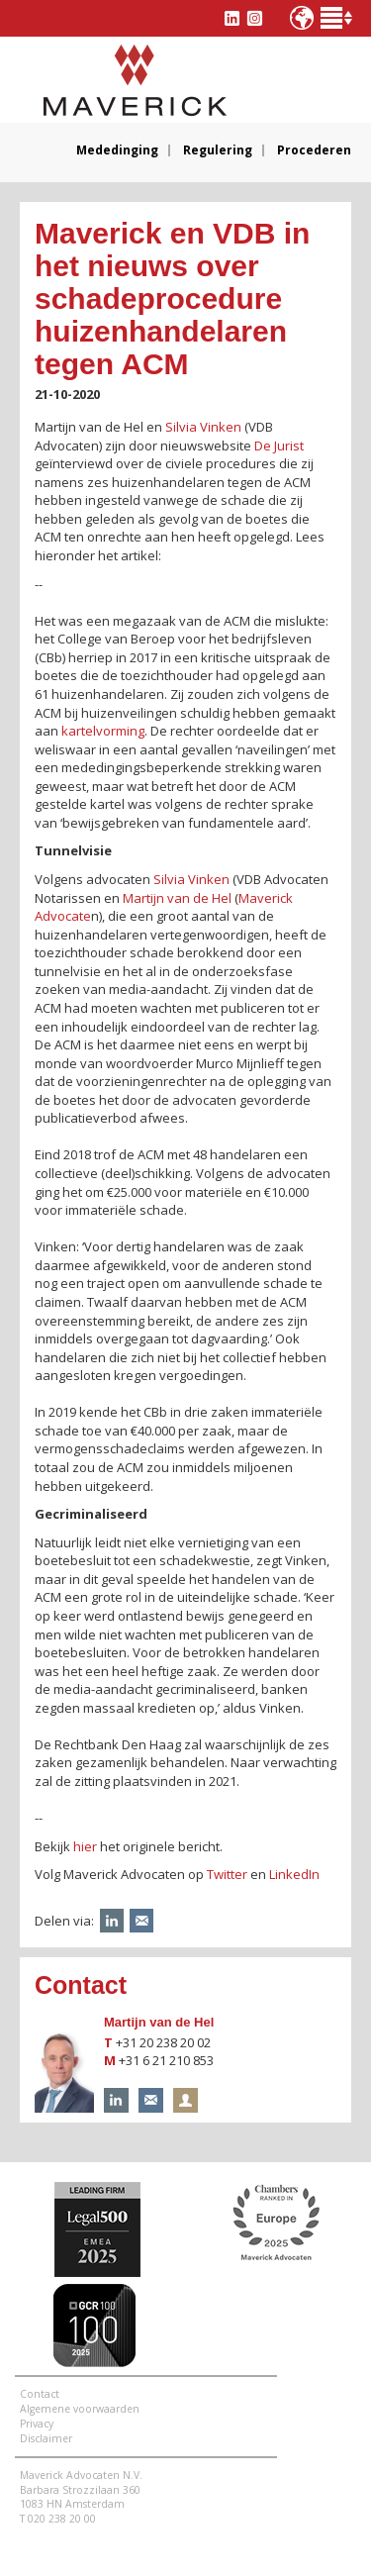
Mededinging (117, 150)
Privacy (36, 2423)
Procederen (314, 150)
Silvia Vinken (203, 427)
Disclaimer (46, 2438)
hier (85, 1846)
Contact (39, 2394)
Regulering (217, 150)
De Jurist (279, 445)
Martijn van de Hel (159, 2022)
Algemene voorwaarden (79, 2409)
